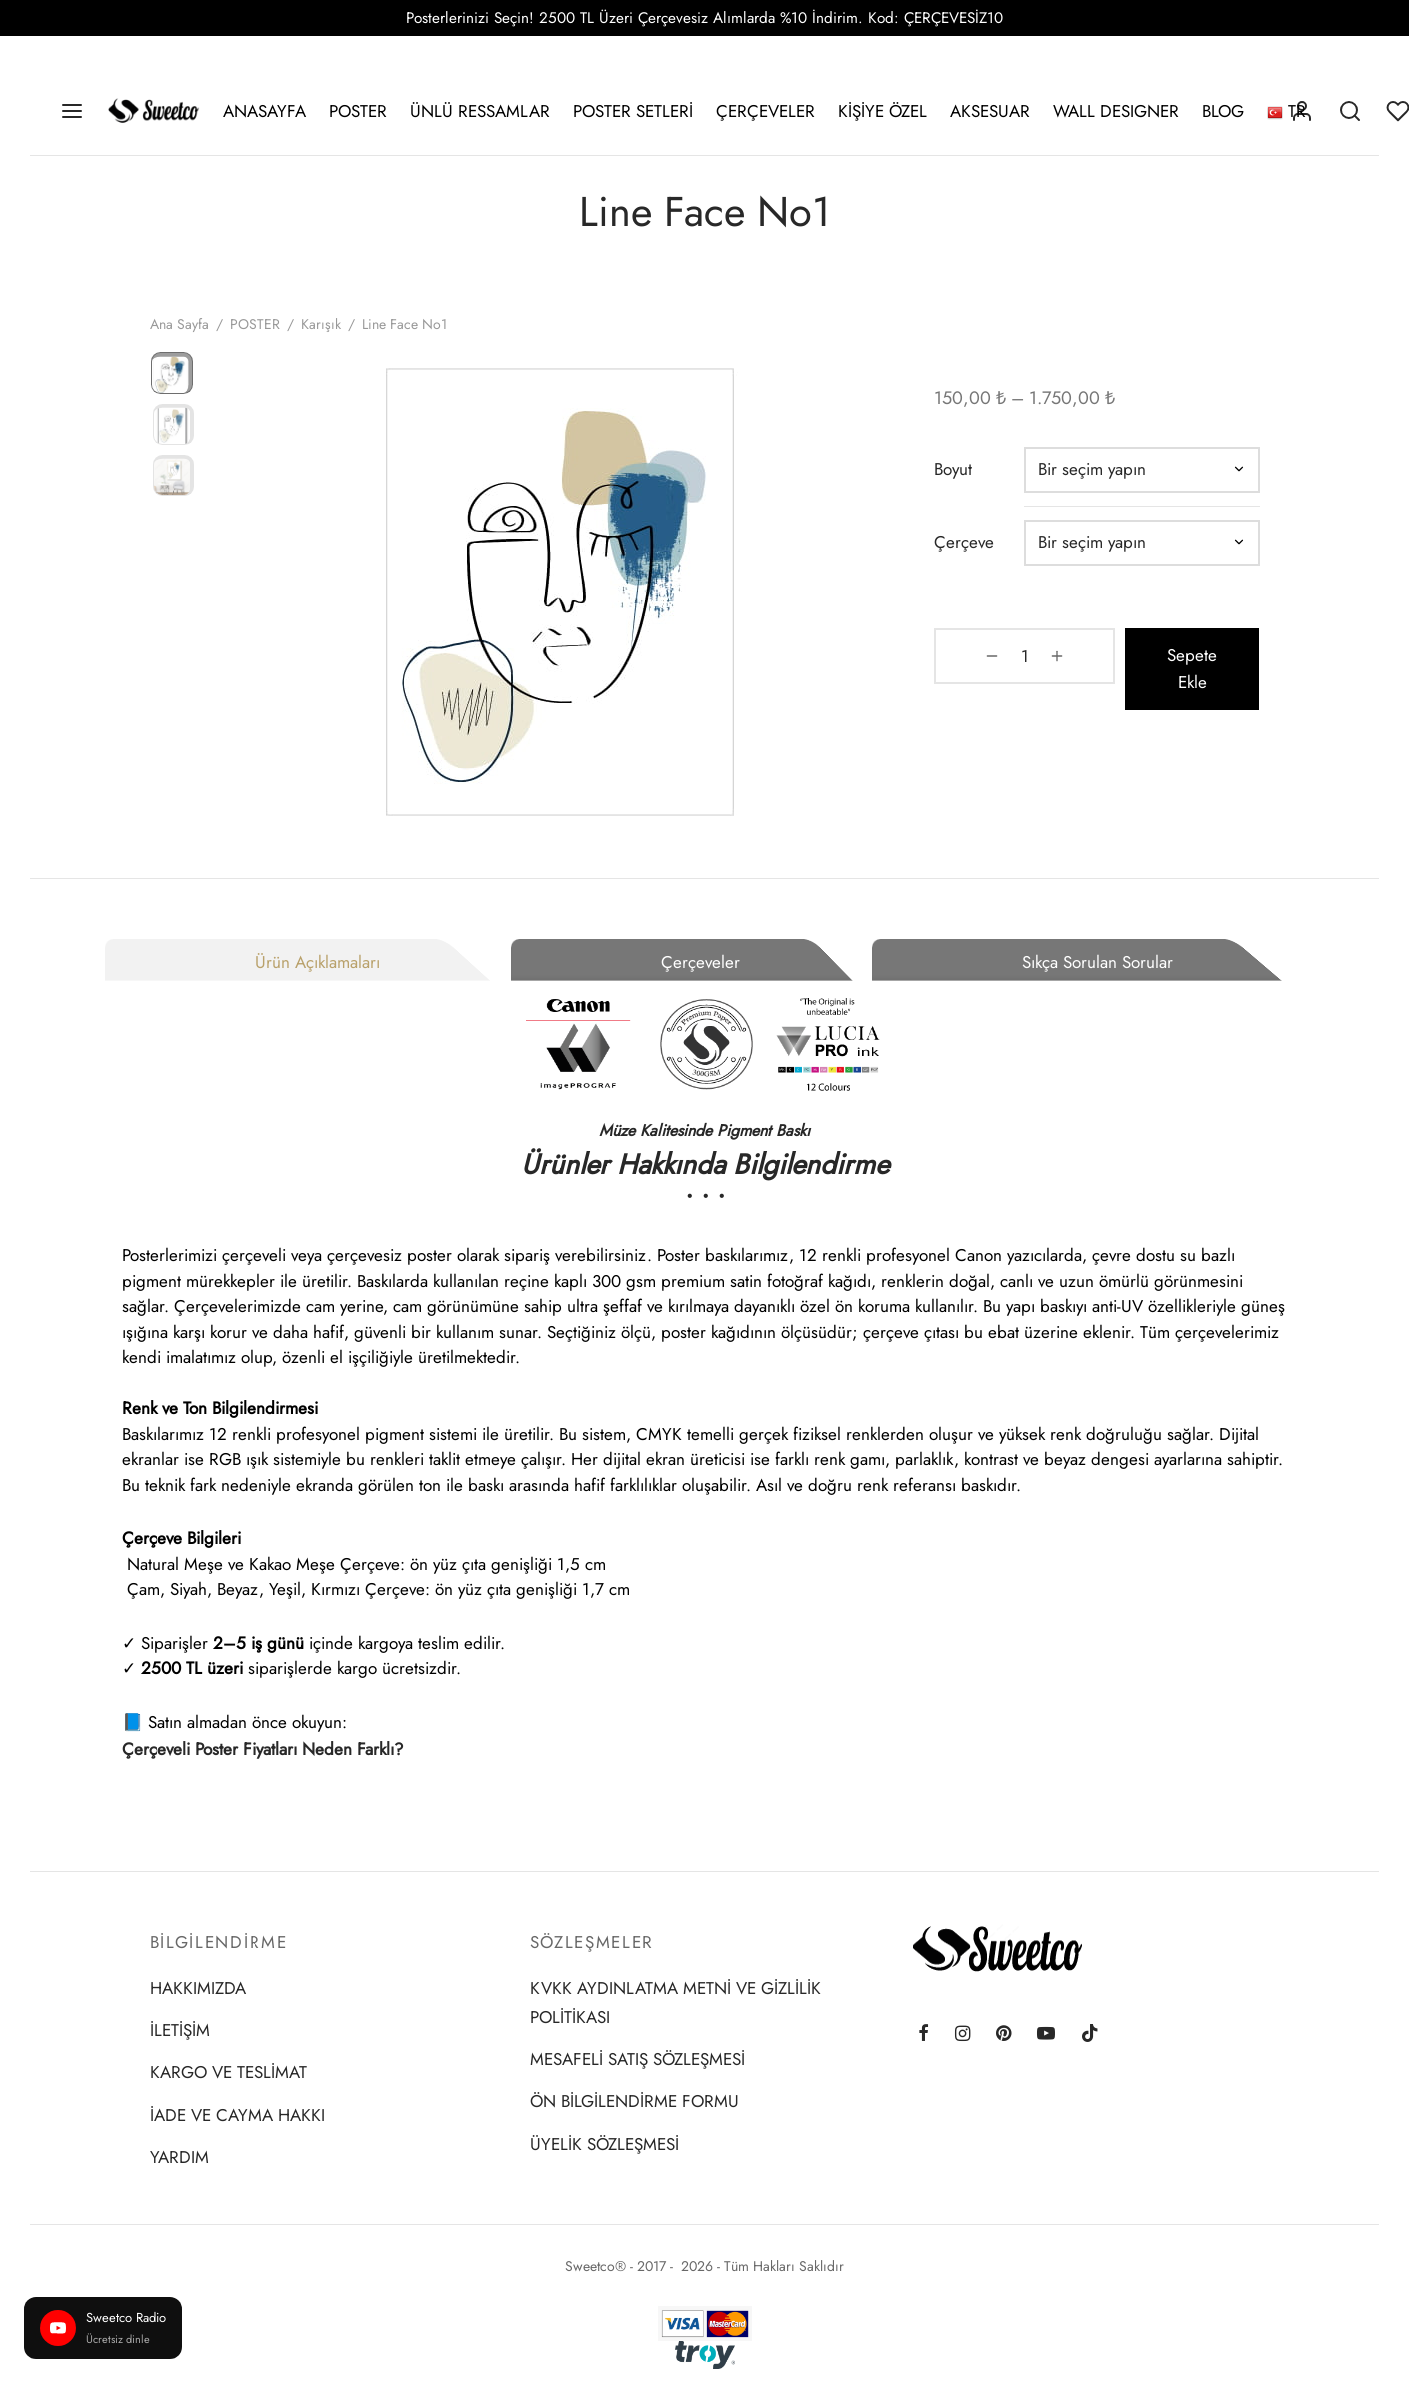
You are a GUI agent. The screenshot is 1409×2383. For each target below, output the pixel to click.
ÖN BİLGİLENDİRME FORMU (634, 2101)
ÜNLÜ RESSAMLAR (480, 111)
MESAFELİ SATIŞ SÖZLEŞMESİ (637, 2059)
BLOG (1223, 111)
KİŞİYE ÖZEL (882, 111)
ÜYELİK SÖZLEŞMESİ (604, 2144)
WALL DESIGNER (1116, 111)
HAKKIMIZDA (198, 1988)
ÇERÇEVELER (765, 111)
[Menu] (72, 111)
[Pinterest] (1003, 2035)
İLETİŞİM (180, 2030)
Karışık (321, 338)
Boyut (974, 483)
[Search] (1350, 111)
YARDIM (179, 2157)
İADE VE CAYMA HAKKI (237, 2115)
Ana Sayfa (179, 338)
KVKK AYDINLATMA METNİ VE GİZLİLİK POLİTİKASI (675, 2002)
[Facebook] (923, 2035)
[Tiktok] (1090, 2035)
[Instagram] (962, 2035)
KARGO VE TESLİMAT (228, 2072)
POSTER (358, 111)
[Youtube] (1046, 2035)
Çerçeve (985, 556)
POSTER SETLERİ (633, 111)
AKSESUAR (990, 111)
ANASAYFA (264, 111)
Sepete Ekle (1164, 669)
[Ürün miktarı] (1007, 670)
